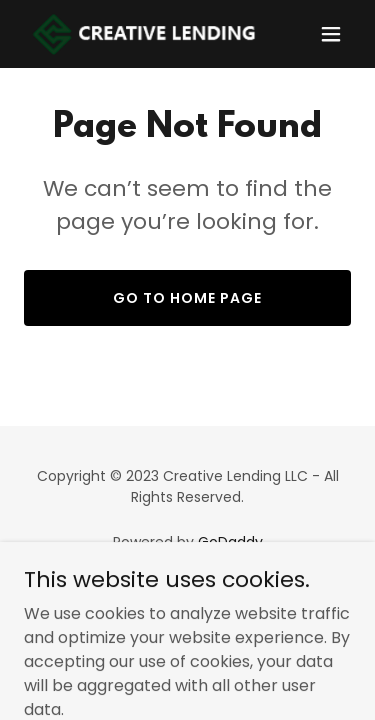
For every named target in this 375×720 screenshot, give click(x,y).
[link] (138, 34)
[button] (331, 34)
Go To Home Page (187, 298)
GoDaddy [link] (230, 542)
